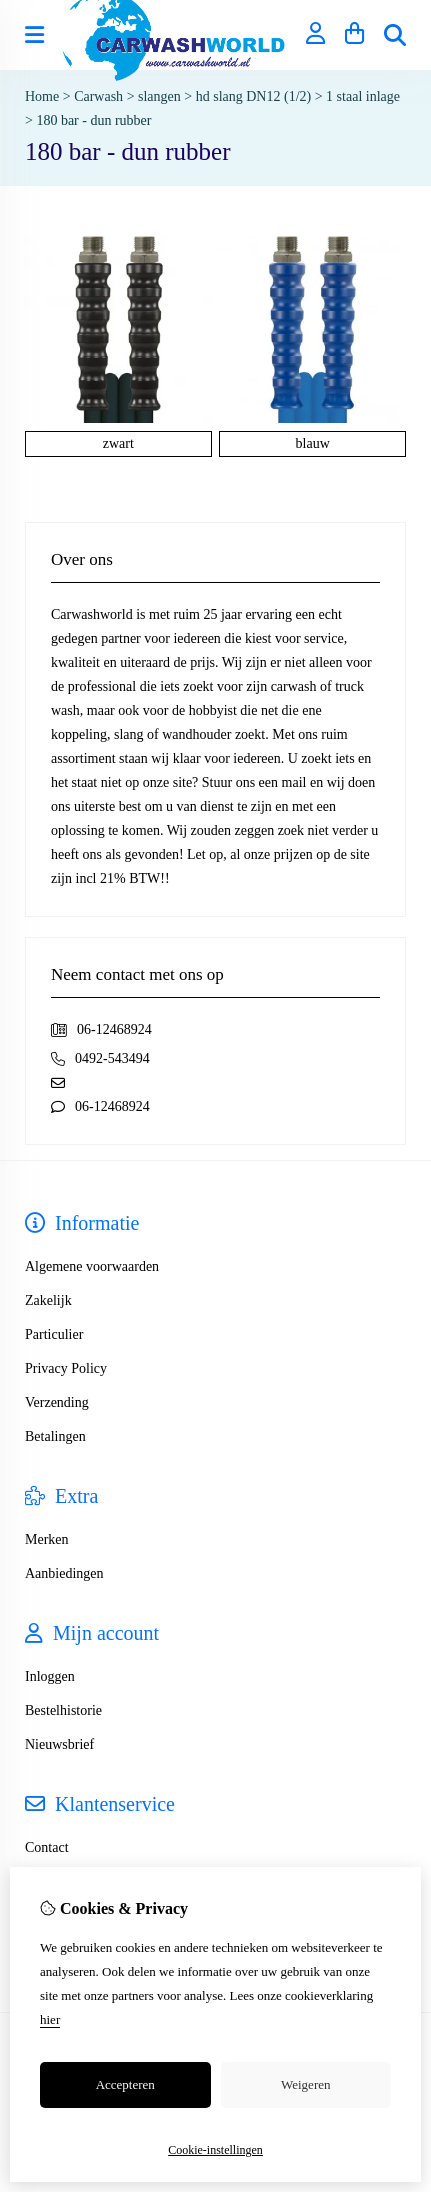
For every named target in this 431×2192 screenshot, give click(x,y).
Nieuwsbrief (59, 1744)
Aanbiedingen (64, 1573)
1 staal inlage (363, 96)
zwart (118, 443)
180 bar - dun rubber (93, 120)
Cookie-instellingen (215, 2150)
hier (50, 2019)
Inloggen (50, 1676)
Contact (47, 1847)
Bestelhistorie (63, 1710)
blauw (313, 443)
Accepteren (125, 2084)
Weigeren (305, 2084)
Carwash (98, 96)
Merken (47, 1539)
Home (42, 96)
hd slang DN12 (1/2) (254, 96)
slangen (159, 96)
